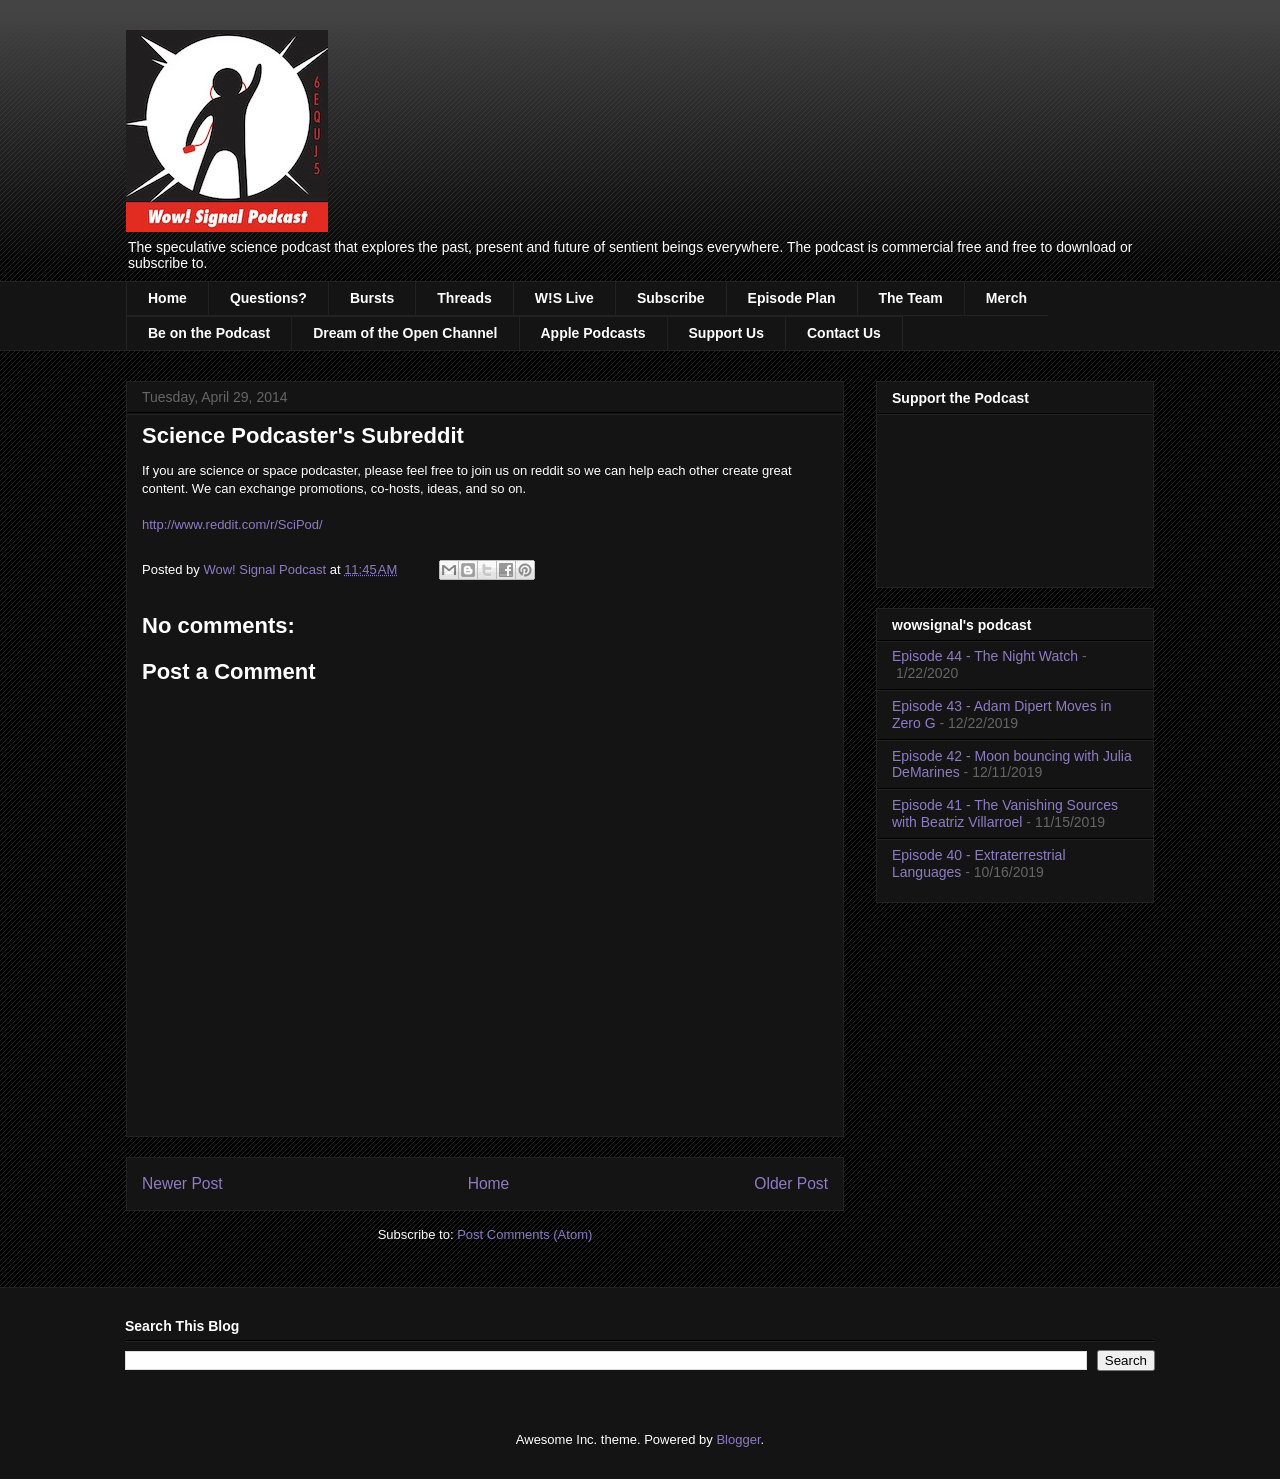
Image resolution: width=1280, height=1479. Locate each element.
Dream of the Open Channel (405, 333)
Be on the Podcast (209, 333)
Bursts (372, 298)
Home (167, 298)
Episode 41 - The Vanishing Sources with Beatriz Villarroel (1005, 813)
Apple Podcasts (593, 333)
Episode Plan (792, 298)
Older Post (791, 1183)
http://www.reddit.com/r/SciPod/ (232, 524)
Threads (464, 298)
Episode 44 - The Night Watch (985, 656)
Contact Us (844, 333)
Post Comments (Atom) (524, 1234)
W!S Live (564, 298)
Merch (1006, 298)
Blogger (738, 1439)
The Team (911, 298)
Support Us (726, 333)
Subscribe (671, 298)
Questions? (268, 298)
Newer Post (182, 1183)
